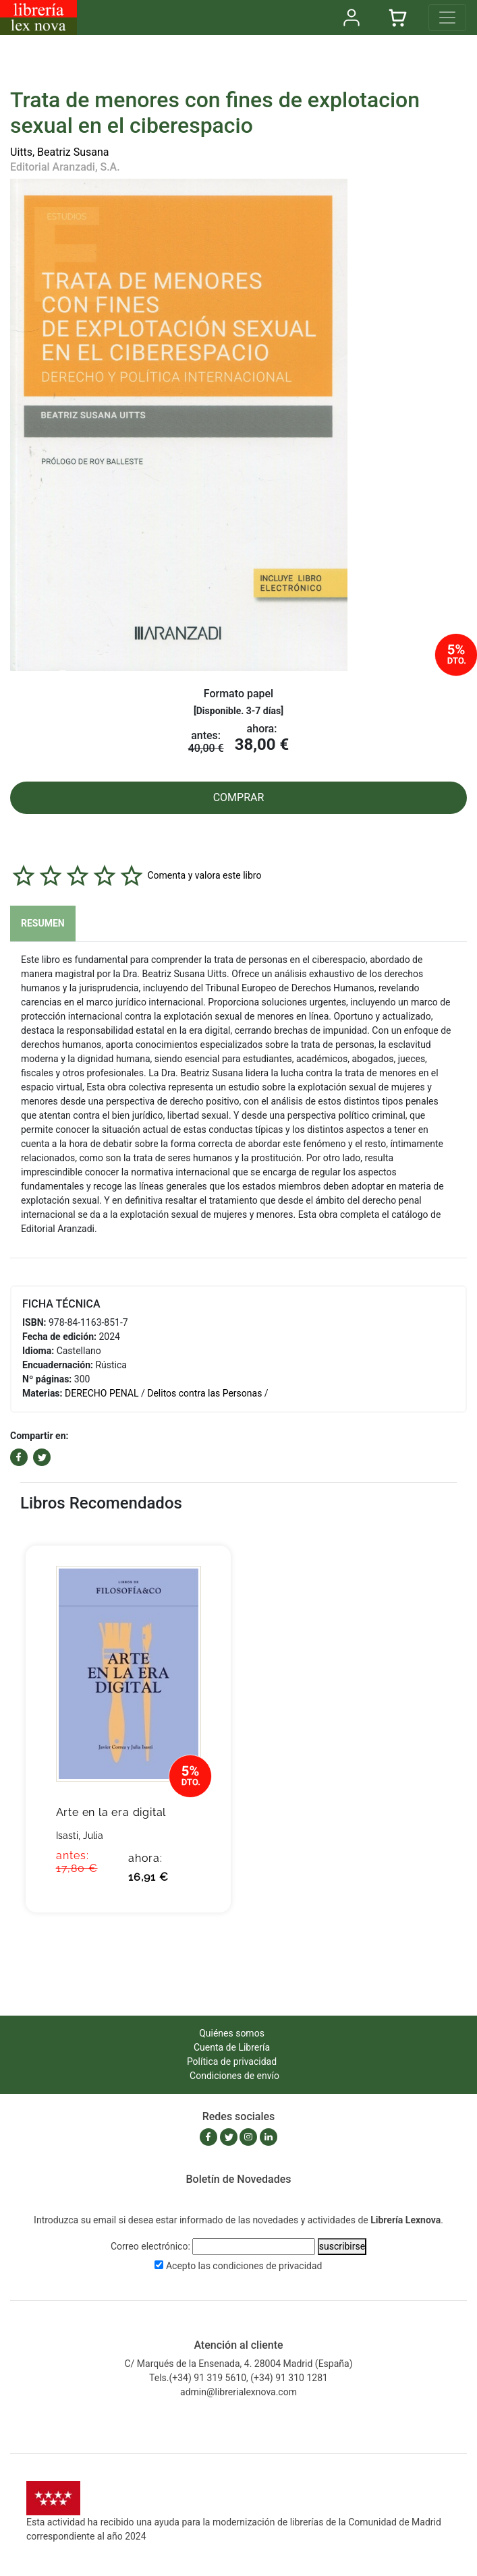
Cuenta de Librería (232, 2047)
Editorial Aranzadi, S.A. (65, 166)
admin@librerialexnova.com (238, 2392)
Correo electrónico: (150, 2246)
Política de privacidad (232, 2061)
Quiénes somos (231, 2033)
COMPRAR (238, 797)
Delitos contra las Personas (204, 1393)
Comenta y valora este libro (204, 875)
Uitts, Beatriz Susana (59, 152)
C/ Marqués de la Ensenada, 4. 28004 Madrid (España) (238, 2363)
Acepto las (244, 2265)
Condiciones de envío (234, 2075)
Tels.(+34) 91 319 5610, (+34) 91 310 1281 (238, 2377)
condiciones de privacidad (267, 2265)
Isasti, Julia (79, 1835)
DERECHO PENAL (102, 1393)
